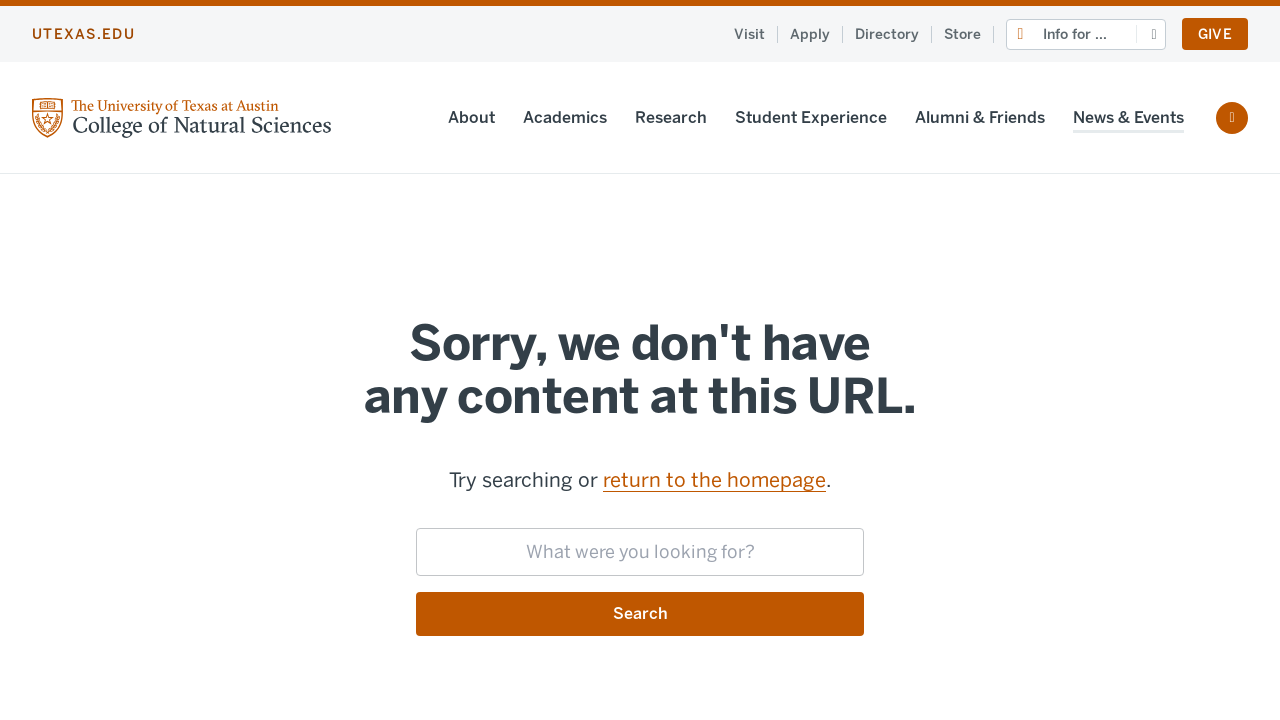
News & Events (1128, 117)
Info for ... (1075, 34)
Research (671, 117)
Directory (887, 34)
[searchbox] (640, 552)
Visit (749, 34)
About (471, 117)
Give (1215, 34)
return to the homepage (714, 480)
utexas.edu (83, 34)
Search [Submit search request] (640, 613)
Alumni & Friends (980, 117)
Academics (565, 117)
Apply (810, 34)
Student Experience (811, 117)
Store (962, 34)
